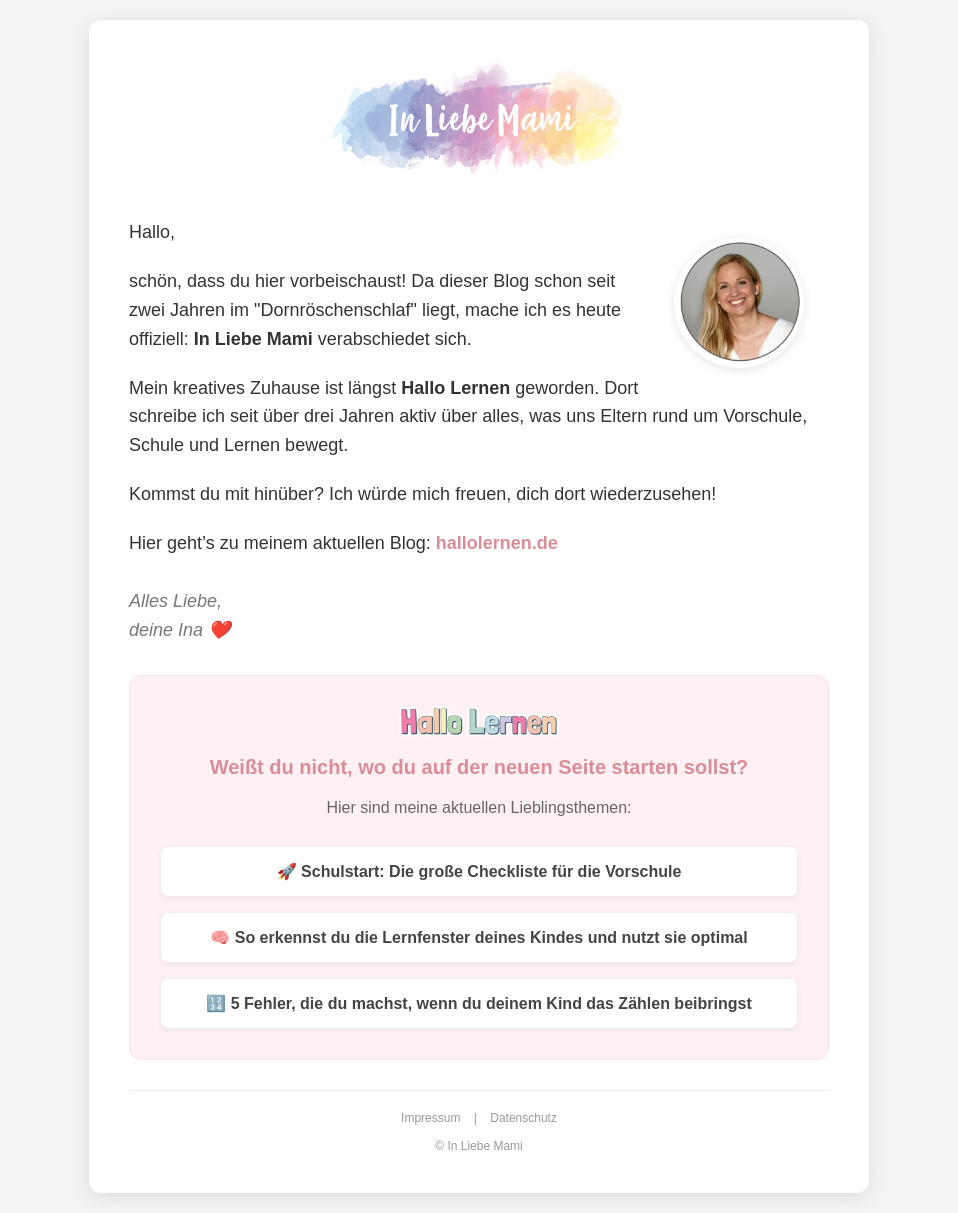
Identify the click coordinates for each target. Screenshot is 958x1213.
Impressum (430, 1118)
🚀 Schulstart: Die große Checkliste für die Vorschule (479, 871)
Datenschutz (523, 1118)
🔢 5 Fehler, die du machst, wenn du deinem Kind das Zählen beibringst (478, 1003)
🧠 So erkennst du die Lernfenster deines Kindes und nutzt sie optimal (478, 937)
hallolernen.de (497, 543)
